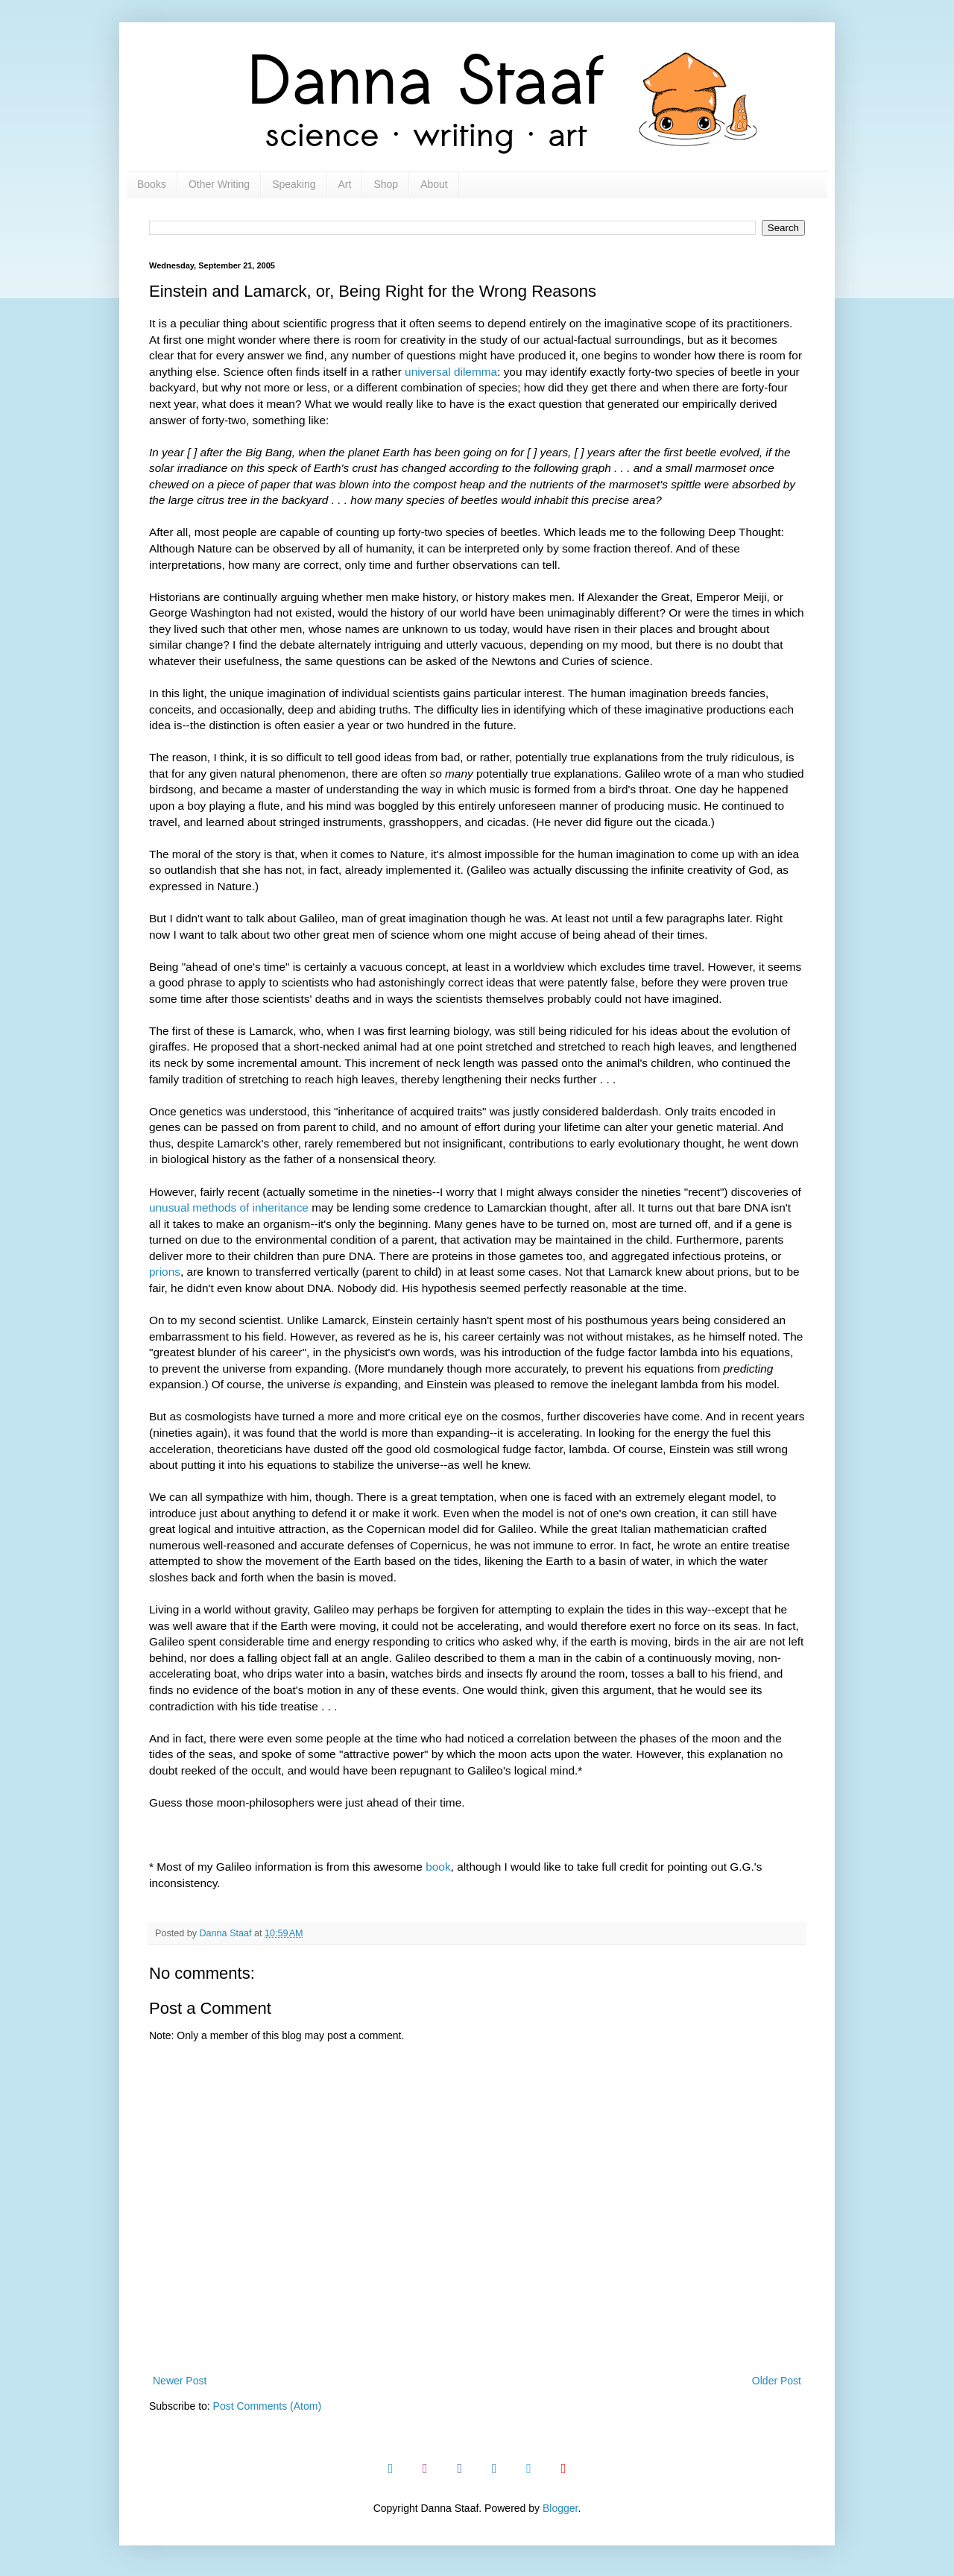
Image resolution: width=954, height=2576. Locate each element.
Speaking (293, 184)
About (434, 184)
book (438, 1866)
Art (345, 184)
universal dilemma (451, 371)
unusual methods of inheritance (229, 1207)
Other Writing (219, 184)
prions (164, 1271)
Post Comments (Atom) (267, 2406)
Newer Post (179, 2381)
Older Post (776, 2381)
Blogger (560, 2508)
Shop (385, 184)
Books (151, 184)
